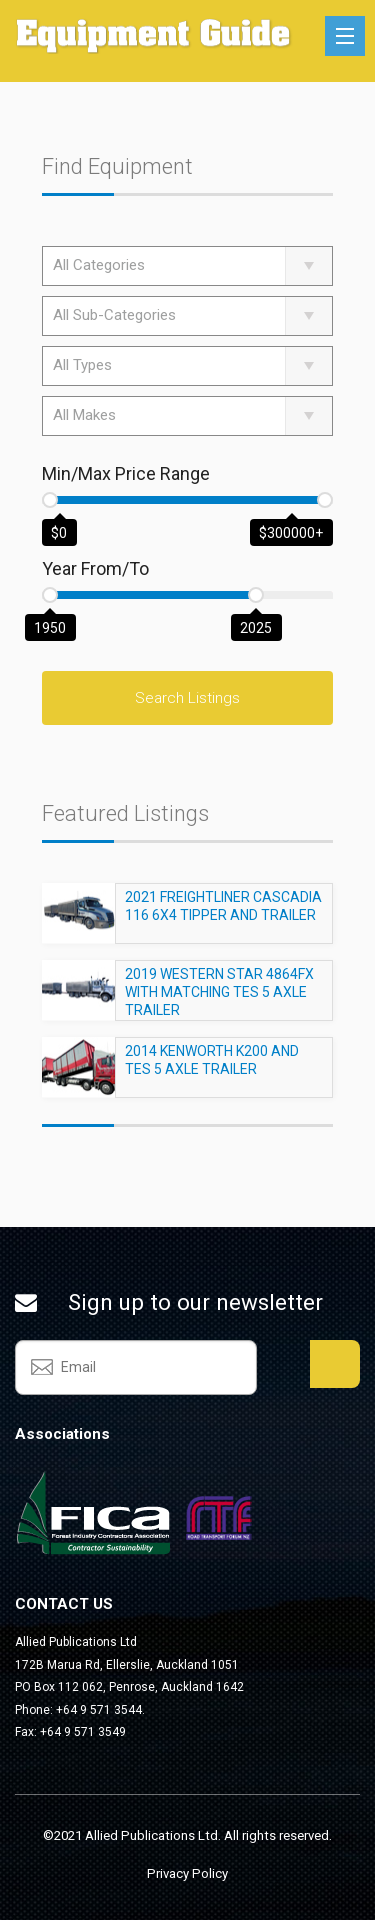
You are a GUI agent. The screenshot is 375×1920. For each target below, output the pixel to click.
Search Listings (187, 698)
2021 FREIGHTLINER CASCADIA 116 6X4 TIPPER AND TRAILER (223, 915)
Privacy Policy (187, 1873)
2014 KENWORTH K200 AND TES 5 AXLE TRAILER (212, 1069)
